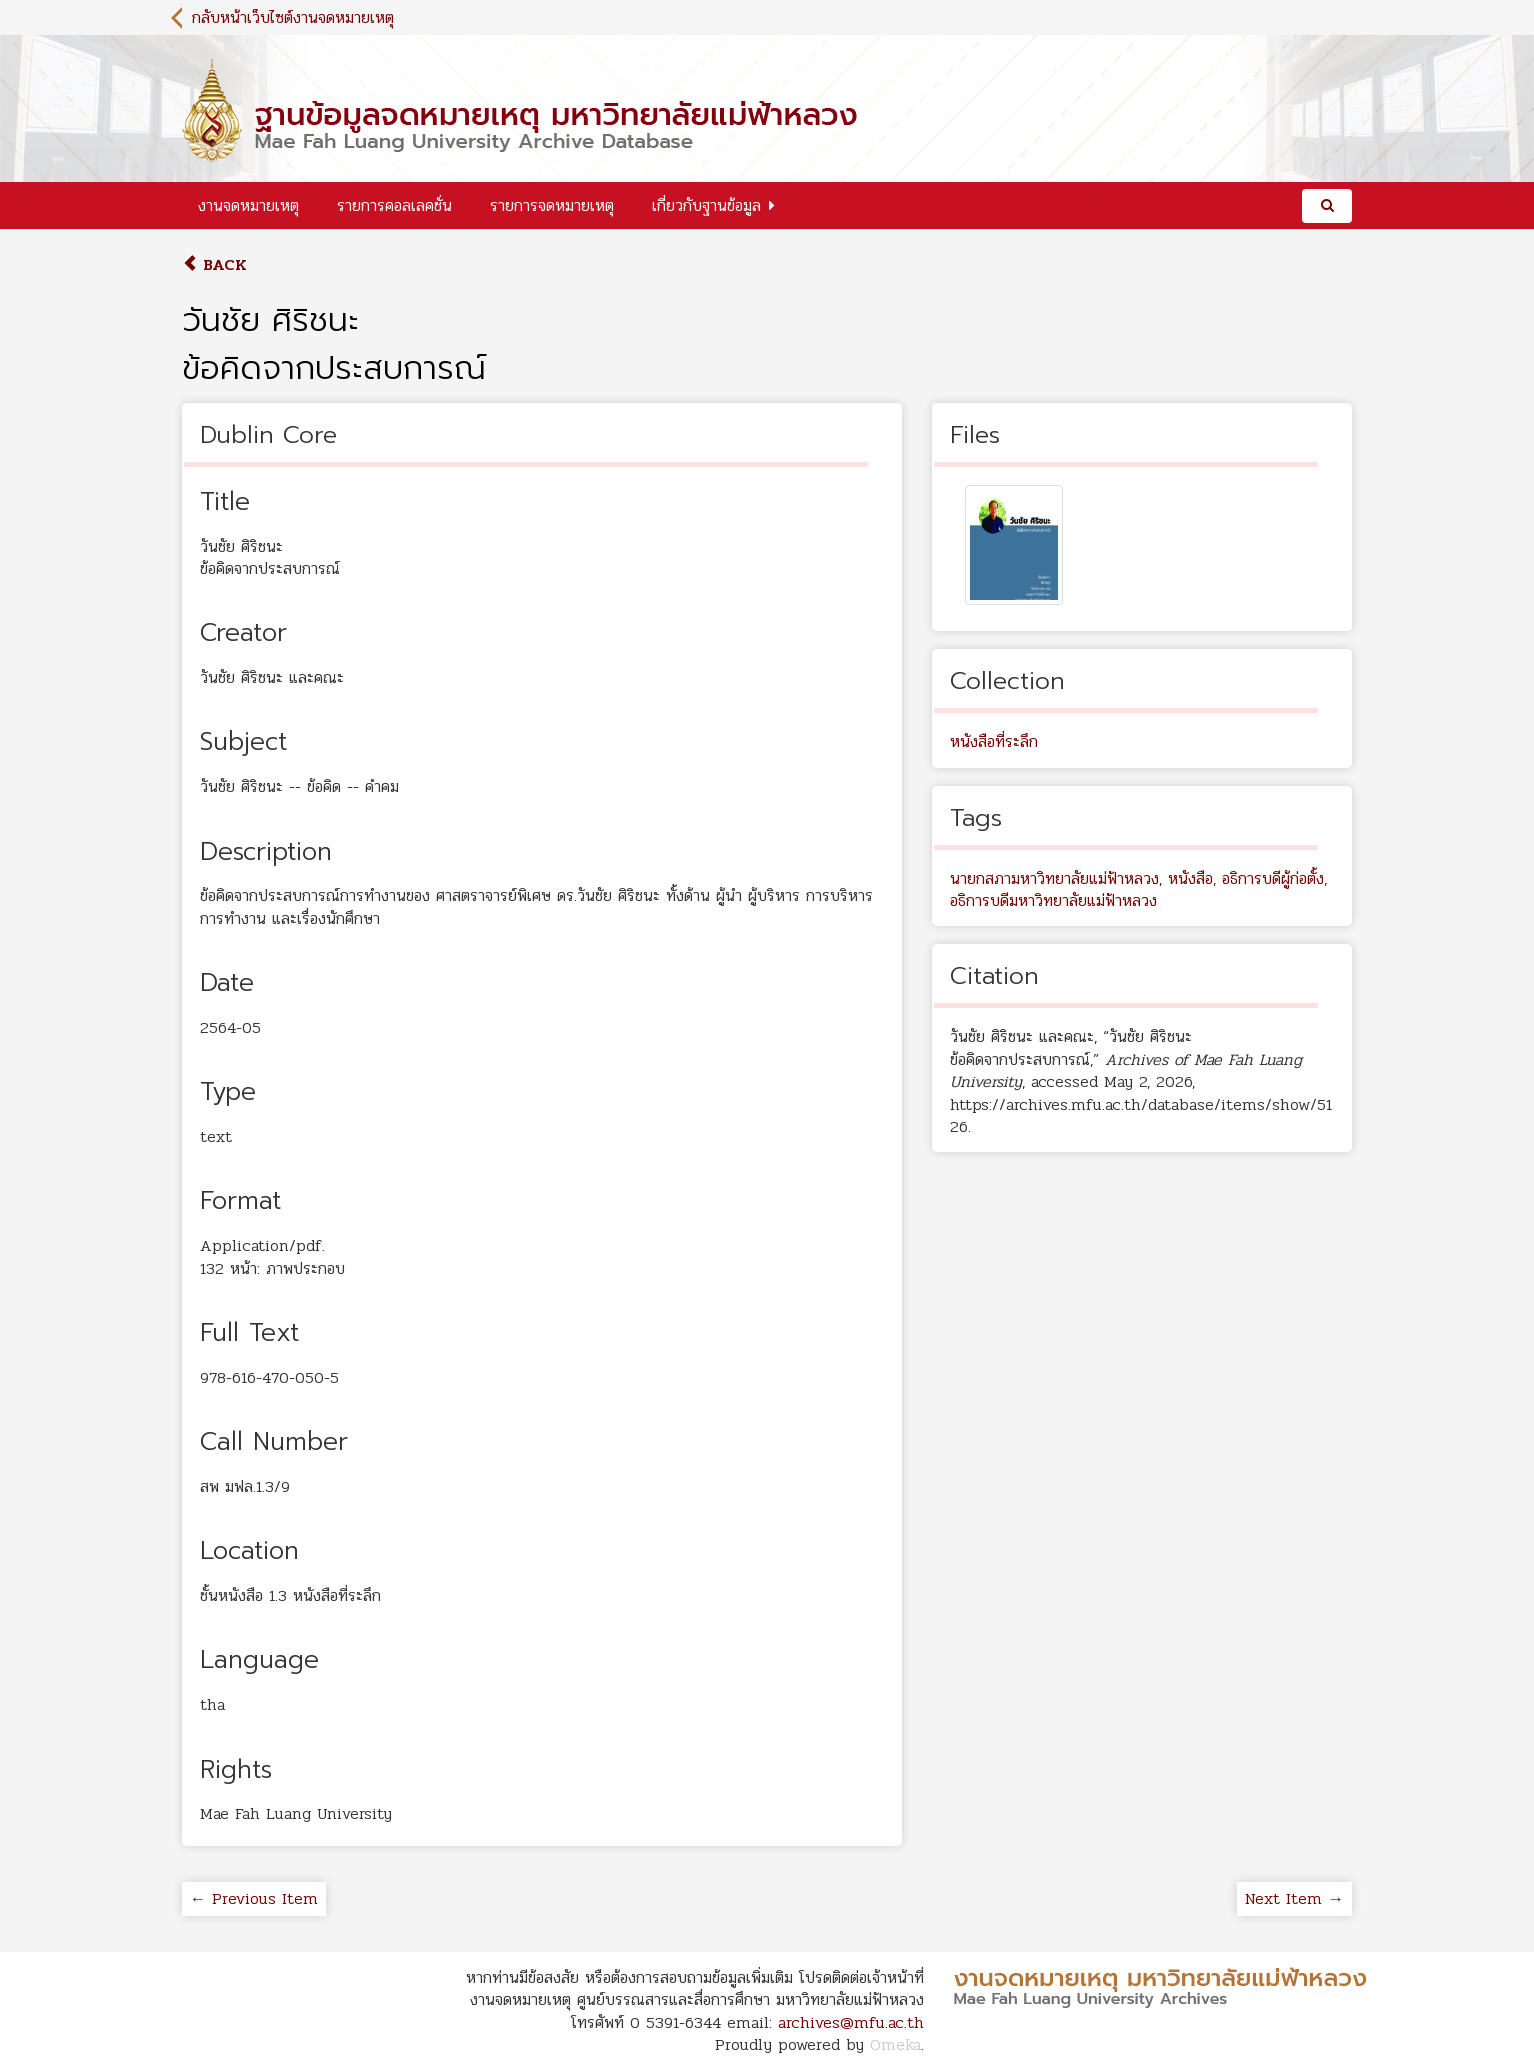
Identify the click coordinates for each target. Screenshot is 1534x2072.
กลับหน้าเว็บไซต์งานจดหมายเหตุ (293, 17)
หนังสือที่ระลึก (994, 741)
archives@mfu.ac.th (851, 2022)
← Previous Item (254, 1898)
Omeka (895, 2044)
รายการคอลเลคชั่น (394, 205)
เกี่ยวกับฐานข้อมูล (706, 205)
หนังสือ (1190, 878)
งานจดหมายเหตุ (248, 205)
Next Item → (1294, 1898)
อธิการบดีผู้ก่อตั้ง (1273, 878)
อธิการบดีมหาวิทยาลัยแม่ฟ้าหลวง (1053, 900)
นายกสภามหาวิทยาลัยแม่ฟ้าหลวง (1054, 878)
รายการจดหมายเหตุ (552, 205)
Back (214, 264)
